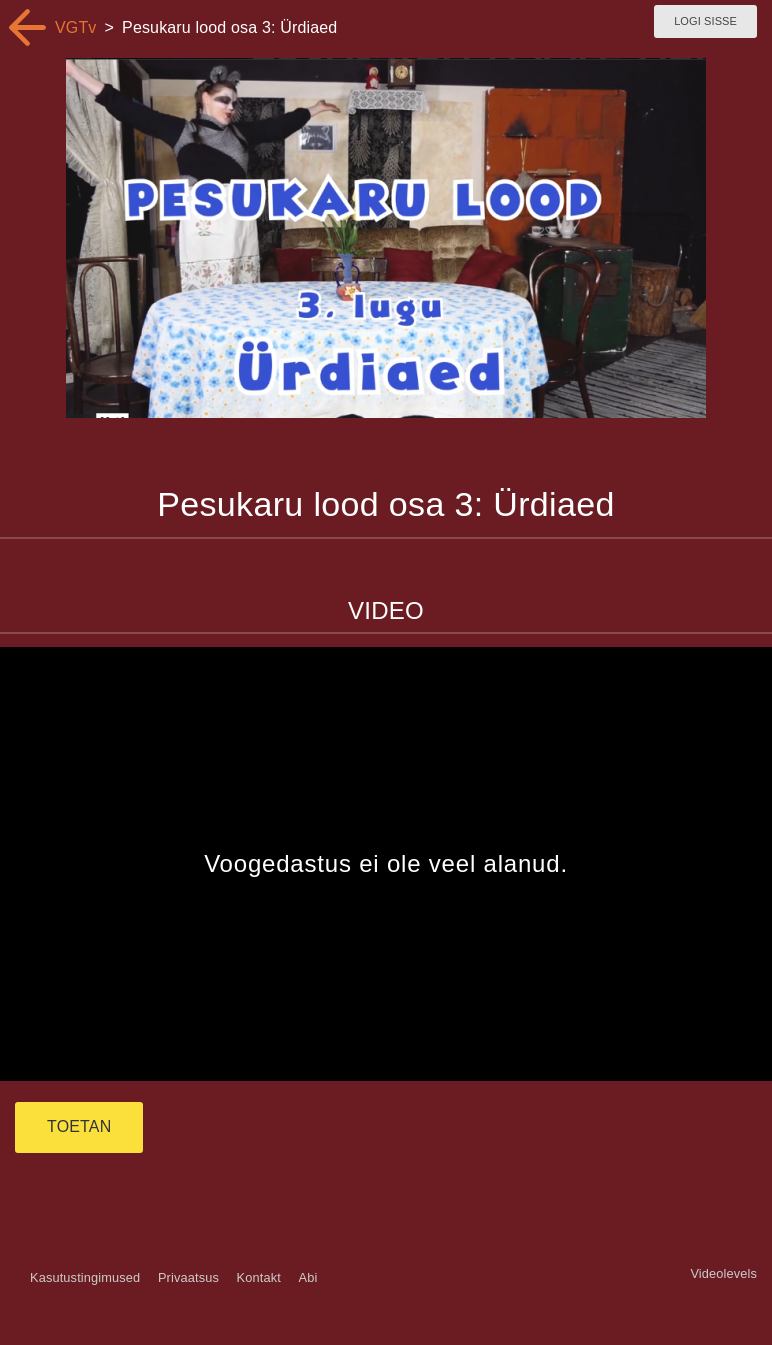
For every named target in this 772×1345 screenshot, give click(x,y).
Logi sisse (705, 21)
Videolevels (723, 1273)
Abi (307, 1277)
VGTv (76, 27)
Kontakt (259, 1277)
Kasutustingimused (85, 1277)
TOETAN (79, 1126)
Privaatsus (188, 1277)
